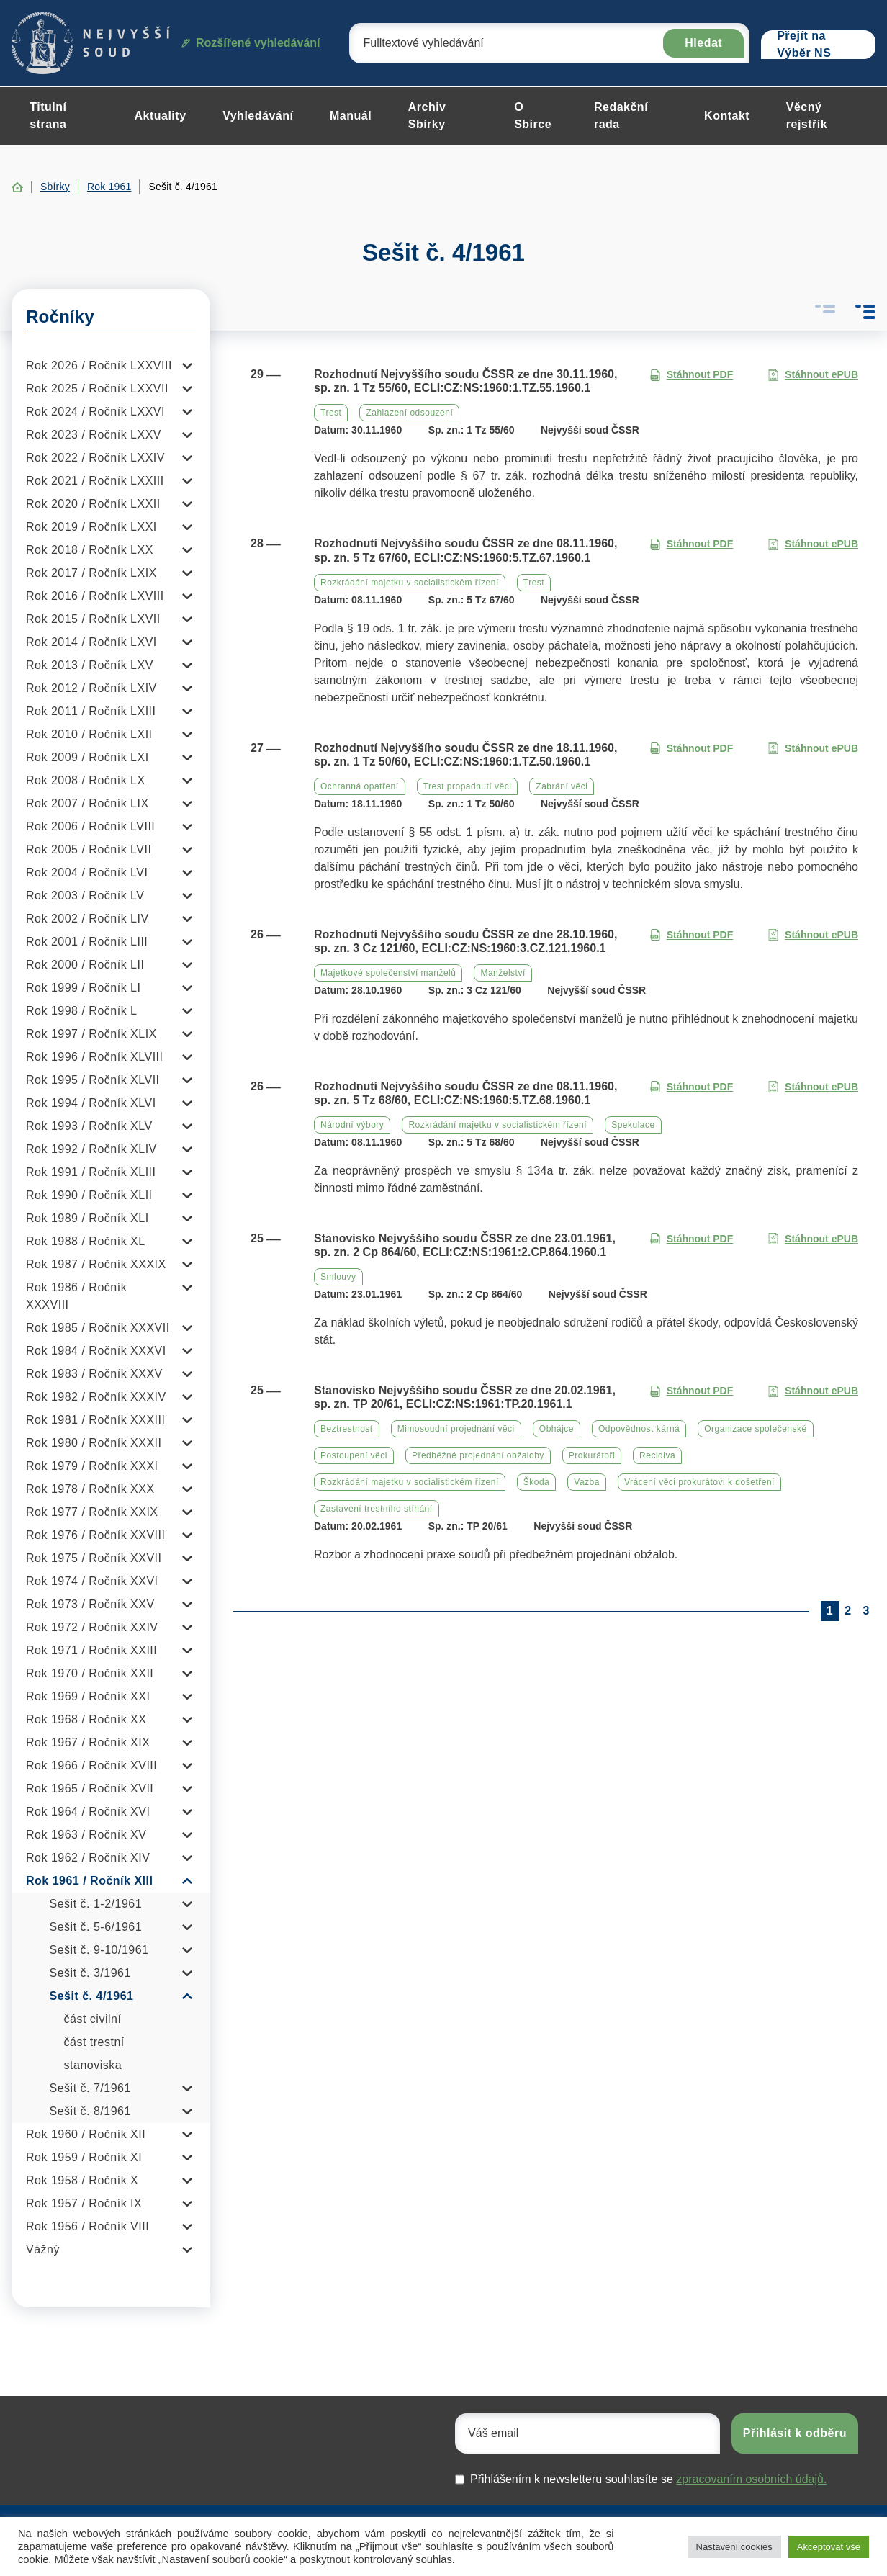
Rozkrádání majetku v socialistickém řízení (409, 583)
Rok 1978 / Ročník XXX (90, 1489)
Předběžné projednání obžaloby (478, 1455)
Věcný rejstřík (806, 115)
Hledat (703, 43)
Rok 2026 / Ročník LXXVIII (99, 365)
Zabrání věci (561, 786)
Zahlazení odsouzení (409, 413)
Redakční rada (621, 115)
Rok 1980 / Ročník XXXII (93, 1443)
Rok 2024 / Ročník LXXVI (95, 411)
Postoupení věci (353, 1455)
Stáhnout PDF (691, 375)
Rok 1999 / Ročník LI (83, 988)
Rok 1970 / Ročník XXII (89, 1673)
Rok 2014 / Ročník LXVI (91, 642)
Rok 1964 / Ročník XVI (88, 1811)
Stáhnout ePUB (812, 375)
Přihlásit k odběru (795, 2433)
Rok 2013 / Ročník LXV (89, 665)
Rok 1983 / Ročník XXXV (94, 1374)
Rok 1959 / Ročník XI (84, 2157)
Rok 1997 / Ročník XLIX (91, 1034)
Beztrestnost (346, 1429)
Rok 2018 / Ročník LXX (89, 550)
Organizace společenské (755, 1429)
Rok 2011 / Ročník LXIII (91, 711)
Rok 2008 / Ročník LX (85, 780)
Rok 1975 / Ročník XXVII (93, 1558)
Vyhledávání (257, 115)
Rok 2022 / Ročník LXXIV (95, 458)
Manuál (351, 115)
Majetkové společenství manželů (388, 973)
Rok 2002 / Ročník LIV (87, 918)
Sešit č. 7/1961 (90, 2088)
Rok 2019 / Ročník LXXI (91, 527)
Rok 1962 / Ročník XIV (88, 1858)
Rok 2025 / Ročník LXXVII (97, 388)
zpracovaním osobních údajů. (751, 2479)
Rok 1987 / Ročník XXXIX (96, 1264)
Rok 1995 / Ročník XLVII (93, 1080)
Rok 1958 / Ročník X (82, 2180)
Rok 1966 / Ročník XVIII (91, 1765)
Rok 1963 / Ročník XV (86, 1834)
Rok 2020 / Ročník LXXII (93, 504)
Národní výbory (352, 1125)
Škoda (536, 1482)
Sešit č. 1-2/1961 (96, 1904)
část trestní (94, 2042)
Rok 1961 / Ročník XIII (89, 1881)
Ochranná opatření (359, 786)
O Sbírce (532, 115)
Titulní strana (48, 115)
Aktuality (160, 115)
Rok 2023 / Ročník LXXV (93, 434)
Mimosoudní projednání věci (456, 1429)
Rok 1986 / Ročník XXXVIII (76, 1296)
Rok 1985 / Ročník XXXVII (98, 1327)
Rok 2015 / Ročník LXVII (93, 619)
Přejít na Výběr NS (804, 44)
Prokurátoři (592, 1455)
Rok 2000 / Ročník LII (85, 965)
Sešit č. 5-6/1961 (96, 1927)
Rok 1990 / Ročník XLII (89, 1195)
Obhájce (556, 1429)
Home (17, 187)
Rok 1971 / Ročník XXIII (91, 1650)
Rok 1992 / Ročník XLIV (91, 1149)
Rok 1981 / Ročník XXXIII (95, 1420)
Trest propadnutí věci (467, 786)
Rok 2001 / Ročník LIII (87, 941)
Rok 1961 (109, 186)
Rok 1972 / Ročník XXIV (92, 1627)
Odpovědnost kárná (639, 1429)
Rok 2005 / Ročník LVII (88, 849)
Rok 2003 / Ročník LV (85, 895)
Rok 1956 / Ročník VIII (87, 2226)
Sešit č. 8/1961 (90, 2111)
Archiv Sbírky (427, 115)
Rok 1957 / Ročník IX (84, 2203)
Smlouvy (338, 1277)
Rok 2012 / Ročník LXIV (91, 688)
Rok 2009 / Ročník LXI (87, 757)
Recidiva (657, 1455)
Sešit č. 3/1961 (90, 1973)
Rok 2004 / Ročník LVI (87, 872)
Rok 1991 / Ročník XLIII (91, 1172)
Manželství (502, 973)
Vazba (587, 1482)
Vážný (43, 2249)
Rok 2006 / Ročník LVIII (90, 826)
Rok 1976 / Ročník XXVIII (95, 1535)
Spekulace (633, 1125)
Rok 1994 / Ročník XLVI (91, 1103)
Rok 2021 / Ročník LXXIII (95, 481)
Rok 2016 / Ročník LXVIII (95, 596)
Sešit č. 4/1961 (92, 1996)
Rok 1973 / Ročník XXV (90, 1604)
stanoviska (93, 2065)
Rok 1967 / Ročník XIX (88, 1742)
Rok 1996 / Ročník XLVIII (94, 1057)
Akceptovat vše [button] (828, 2546)
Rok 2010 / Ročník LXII (89, 734)
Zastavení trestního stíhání (376, 1509)
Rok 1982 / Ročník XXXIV (96, 1397)
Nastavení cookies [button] (734, 2546)
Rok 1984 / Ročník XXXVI (96, 1351)
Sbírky (55, 186)
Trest (330, 413)
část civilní (93, 2019)
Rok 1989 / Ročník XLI (87, 1218)
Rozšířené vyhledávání (250, 43)
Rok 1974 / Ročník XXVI (92, 1581)
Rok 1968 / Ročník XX (86, 1719)
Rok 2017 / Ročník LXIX (91, 573)
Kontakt (726, 115)
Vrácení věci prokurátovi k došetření (699, 1482)
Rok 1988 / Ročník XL (85, 1241)
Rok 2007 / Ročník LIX (87, 803)
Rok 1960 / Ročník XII (85, 2134)
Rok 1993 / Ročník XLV (89, 1126)
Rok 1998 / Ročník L (81, 1011)
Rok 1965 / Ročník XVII (89, 1788)
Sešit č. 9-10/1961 (99, 1950)
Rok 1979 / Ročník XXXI (92, 1466)
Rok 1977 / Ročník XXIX (92, 1512)
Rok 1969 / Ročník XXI (88, 1696)
